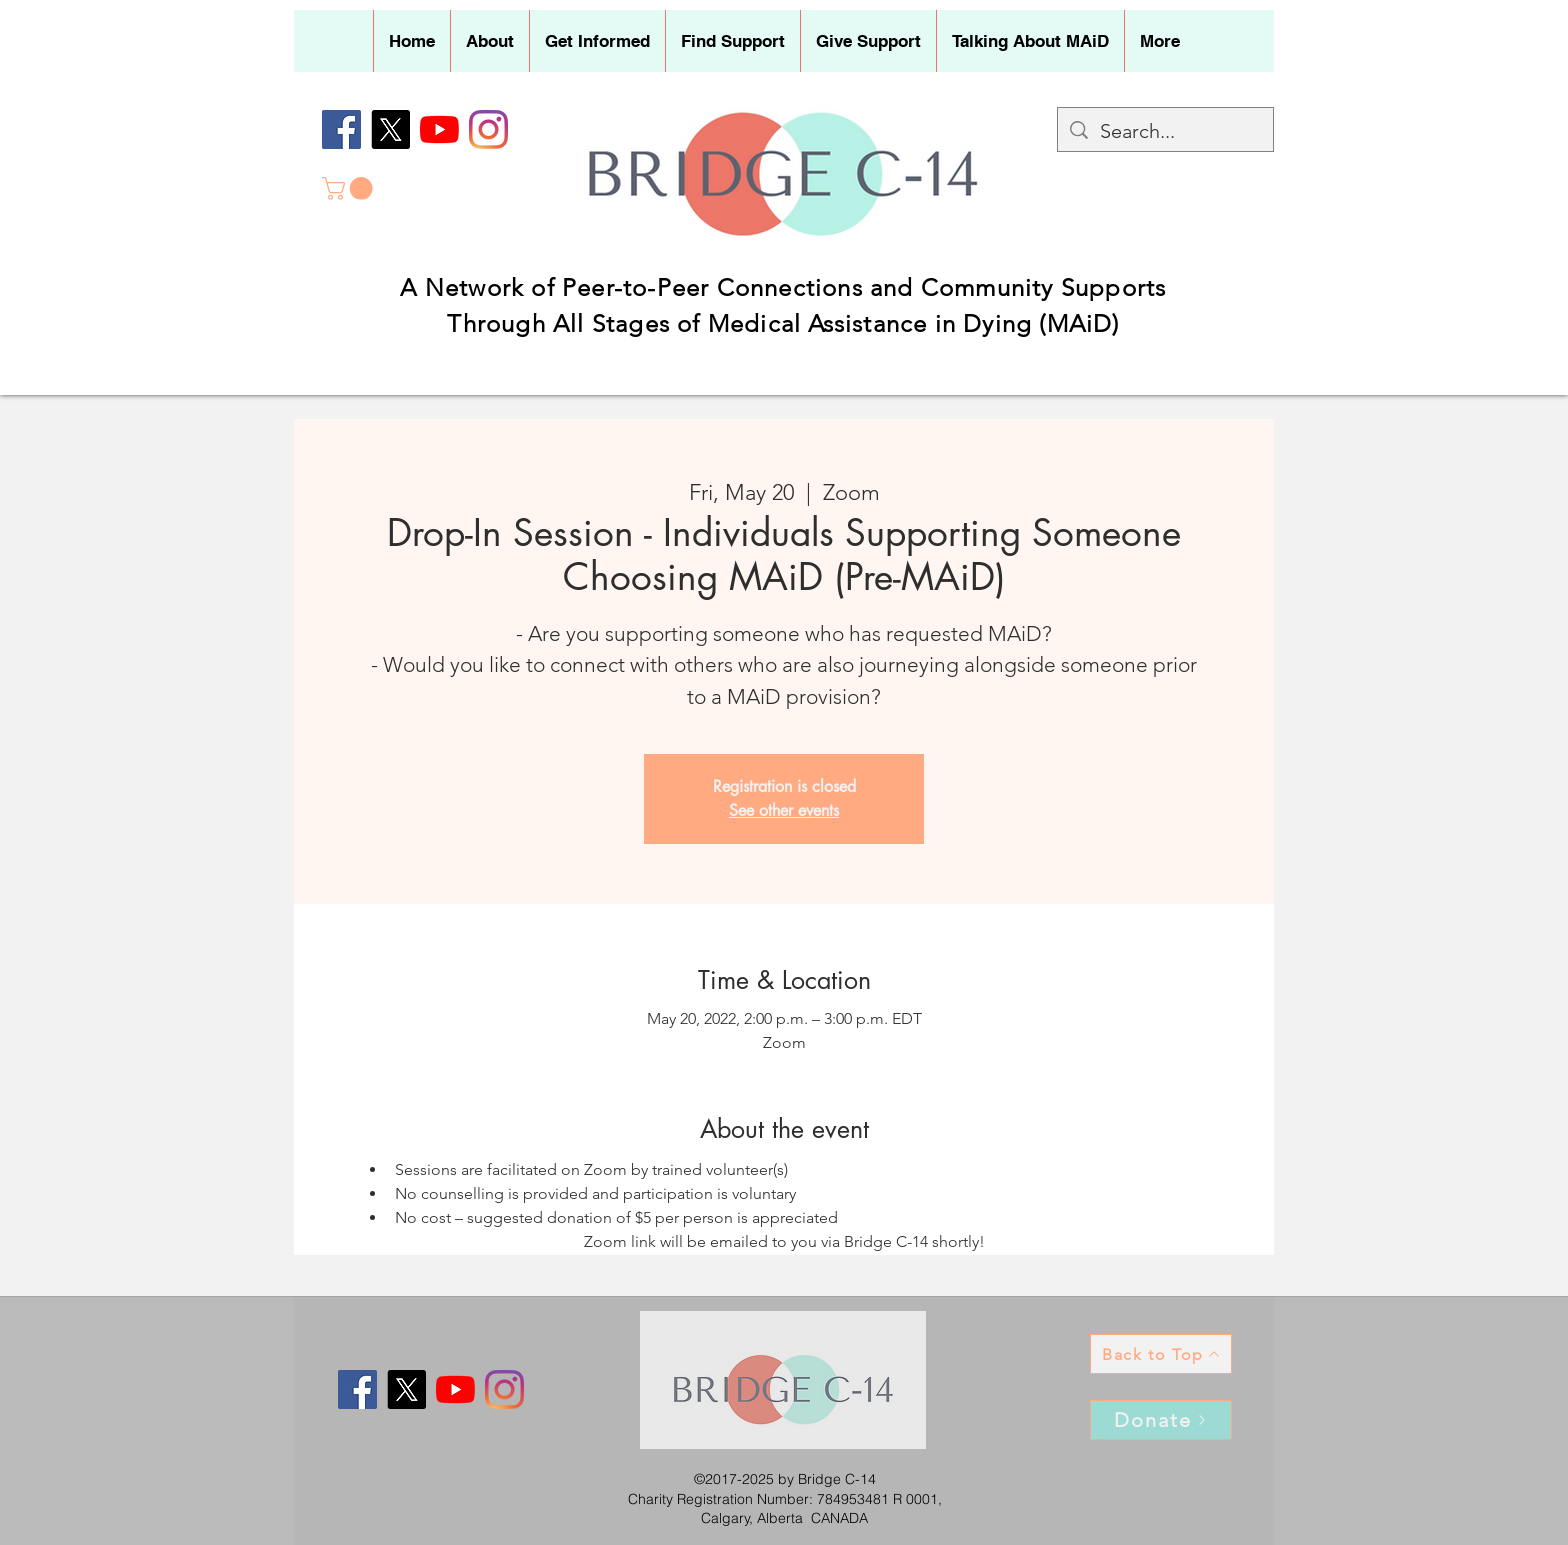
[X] (390, 129)
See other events (784, 810)
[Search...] (1165, 131)
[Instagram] (488, 129)
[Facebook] (341, 129)
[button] (489, 41)
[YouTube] (439, 129)
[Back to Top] (1161, 1354)
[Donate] (1161, 1420)
